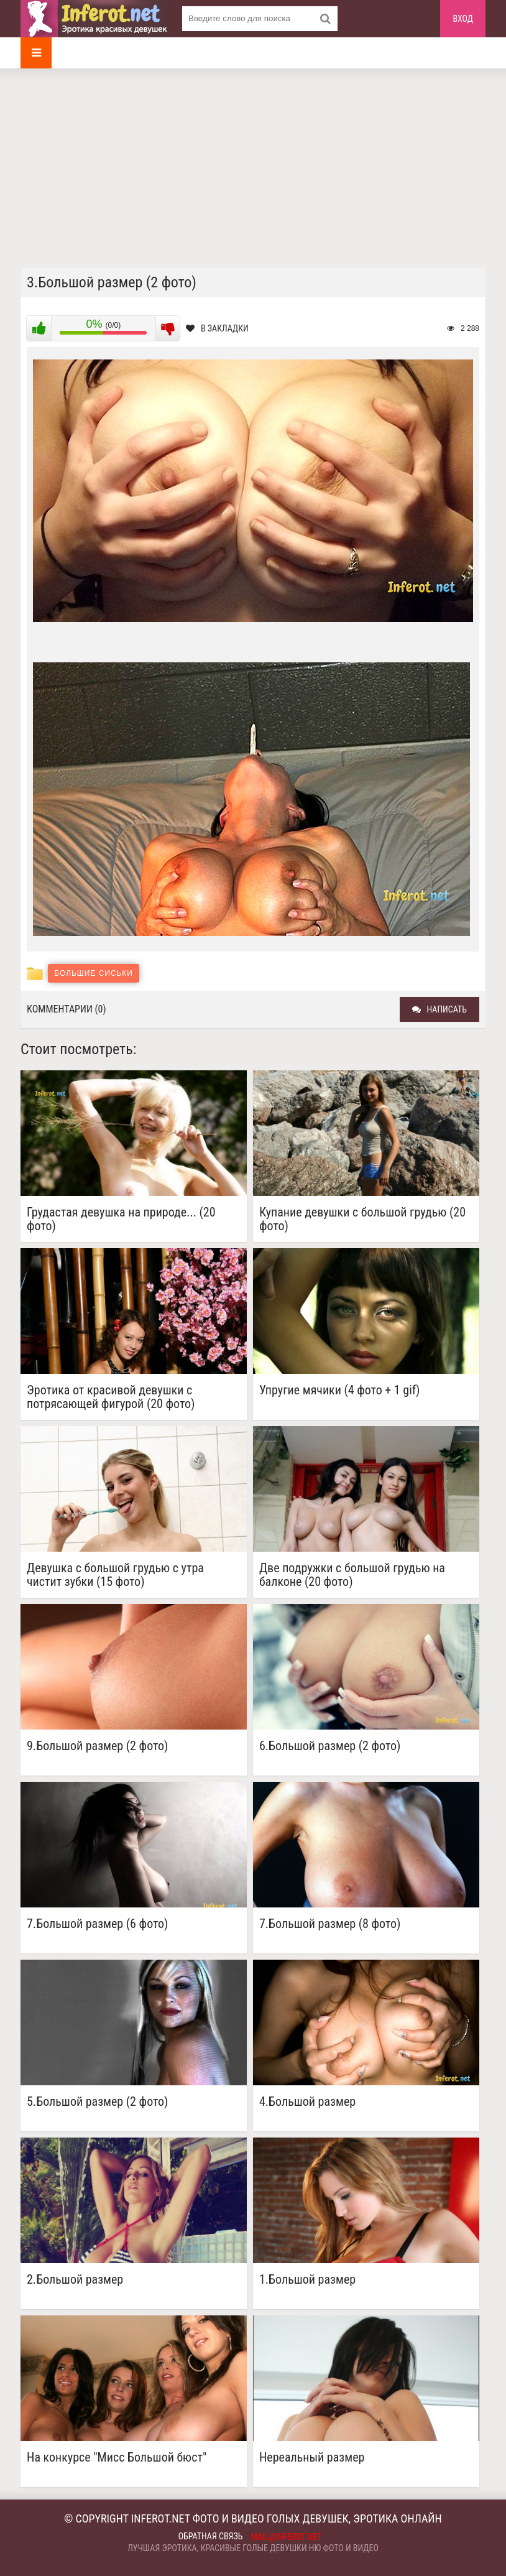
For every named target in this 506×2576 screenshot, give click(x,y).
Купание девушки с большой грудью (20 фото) (362, 1219)
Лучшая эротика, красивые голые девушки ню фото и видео (253, 2548)
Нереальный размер (311, 2457)
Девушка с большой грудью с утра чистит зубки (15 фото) (115, 1574)
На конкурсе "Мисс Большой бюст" (116, 2457)
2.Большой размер (75, 2280)
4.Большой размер (307, 2102)
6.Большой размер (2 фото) (329, 1746)
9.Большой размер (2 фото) (97, 1746)
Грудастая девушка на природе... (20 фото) (121, 1219)
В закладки (217, 328)
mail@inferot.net (286, 2537)
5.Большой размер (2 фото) (97, 2102)
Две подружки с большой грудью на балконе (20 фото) (352, 1574)
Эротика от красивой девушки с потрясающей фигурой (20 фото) (111, 1397)
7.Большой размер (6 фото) (97, 1924)
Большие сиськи (93, 973)
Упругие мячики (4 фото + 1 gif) (339, 1390)
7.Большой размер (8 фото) (329, 1924)
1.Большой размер (307, 2280)
